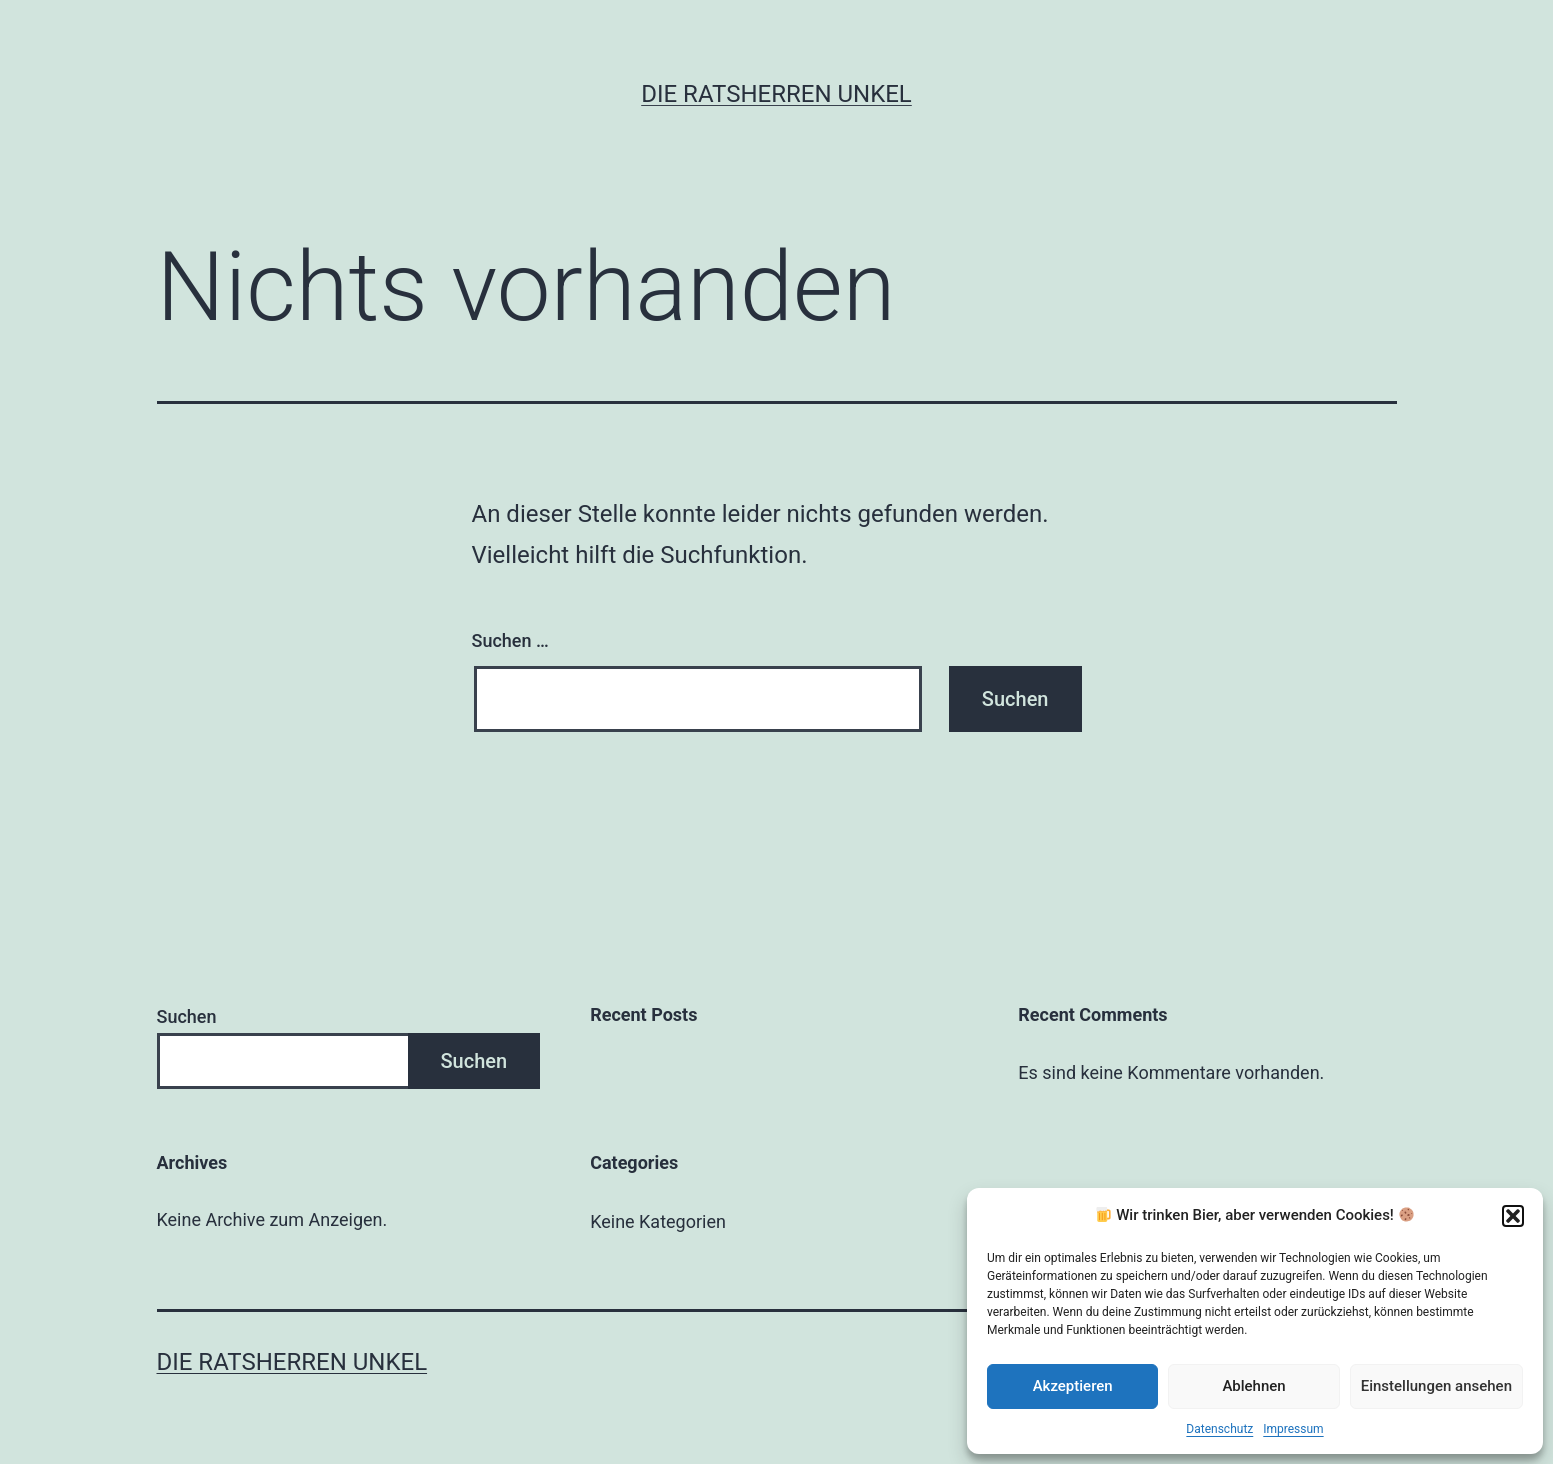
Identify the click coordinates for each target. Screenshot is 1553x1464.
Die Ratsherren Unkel (776, 94)
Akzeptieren (1073, 1386)
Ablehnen (1253, 1386)
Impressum (1293, 1429)
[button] (1513, 1216)
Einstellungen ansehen (1436, 1386)
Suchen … (510, 640)
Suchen (187, 1016)
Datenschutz (1219, 1429)
